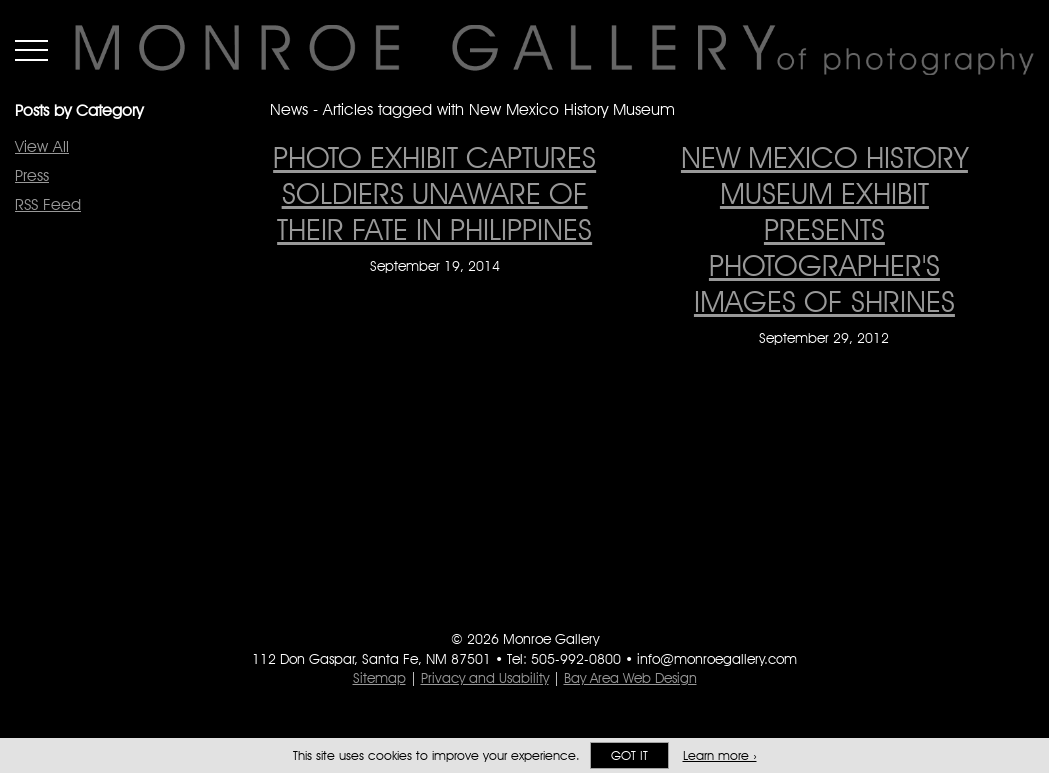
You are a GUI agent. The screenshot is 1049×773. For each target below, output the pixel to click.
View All (42, 146)
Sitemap (379, 678)
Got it (629, 755)
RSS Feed (48, 204)
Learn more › (720, 755)
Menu (31, 50)
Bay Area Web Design (630, 678)
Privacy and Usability (485, 678)
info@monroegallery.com (717, 659)
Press (32, 175)
